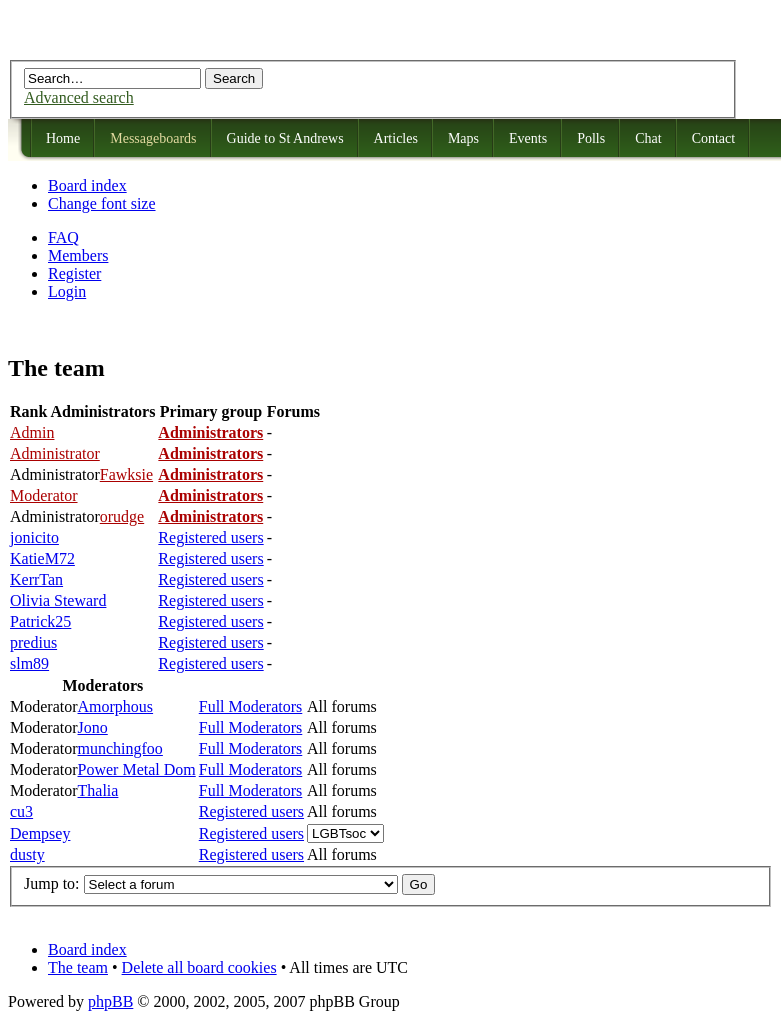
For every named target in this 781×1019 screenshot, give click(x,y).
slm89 (29, 663)
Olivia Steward (58, 600)
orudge (122, 516)
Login (67, 291)
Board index (87, 185)
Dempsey (40, 833)
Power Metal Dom (137, 769)
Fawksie (126, 474)
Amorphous (116, 706)
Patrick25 (40, 621)
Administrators (210, 432)
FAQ (63, 237)
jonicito (34, 537)
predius (33, 642)
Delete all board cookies (199, 967)
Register (74, 273)
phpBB (110, 1001)
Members (78, 255)
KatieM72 (42, 558)
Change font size (102, 203)
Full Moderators (251, 706)
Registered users (210, 537)
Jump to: (52, 883)
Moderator (44, 495)
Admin (32, 432)
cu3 (21, 811)
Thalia (98, 790)
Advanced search (79, 97)
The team (78, 967)
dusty (27, 854)
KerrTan (36, 579)
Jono (93, 727)
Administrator (55, 453)
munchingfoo (120, 748)
